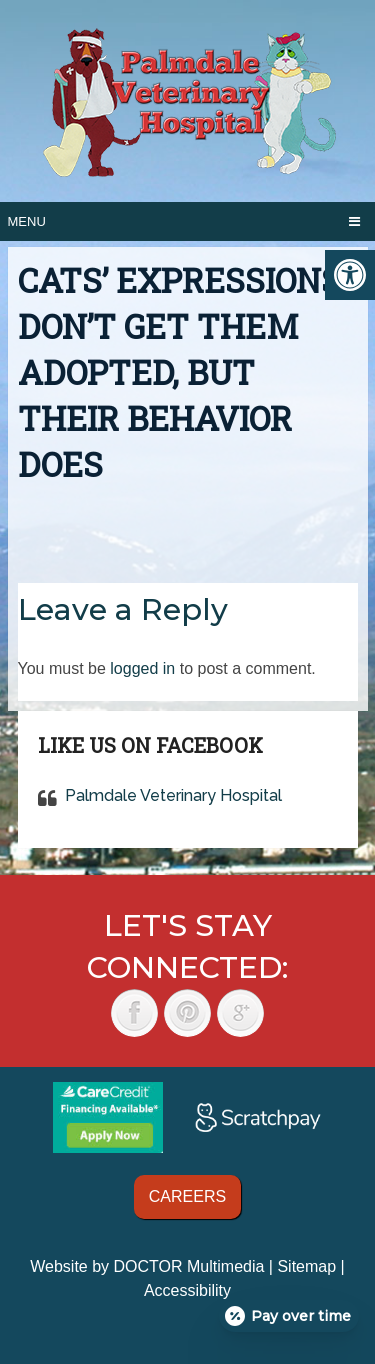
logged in (142, 668)
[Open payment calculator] (289, 1316)
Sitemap (306, 1266)
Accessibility (187, 1290)
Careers (187, 1196)
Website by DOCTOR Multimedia (147, 1266)
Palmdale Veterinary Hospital (173, 795)
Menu (27, 221)
